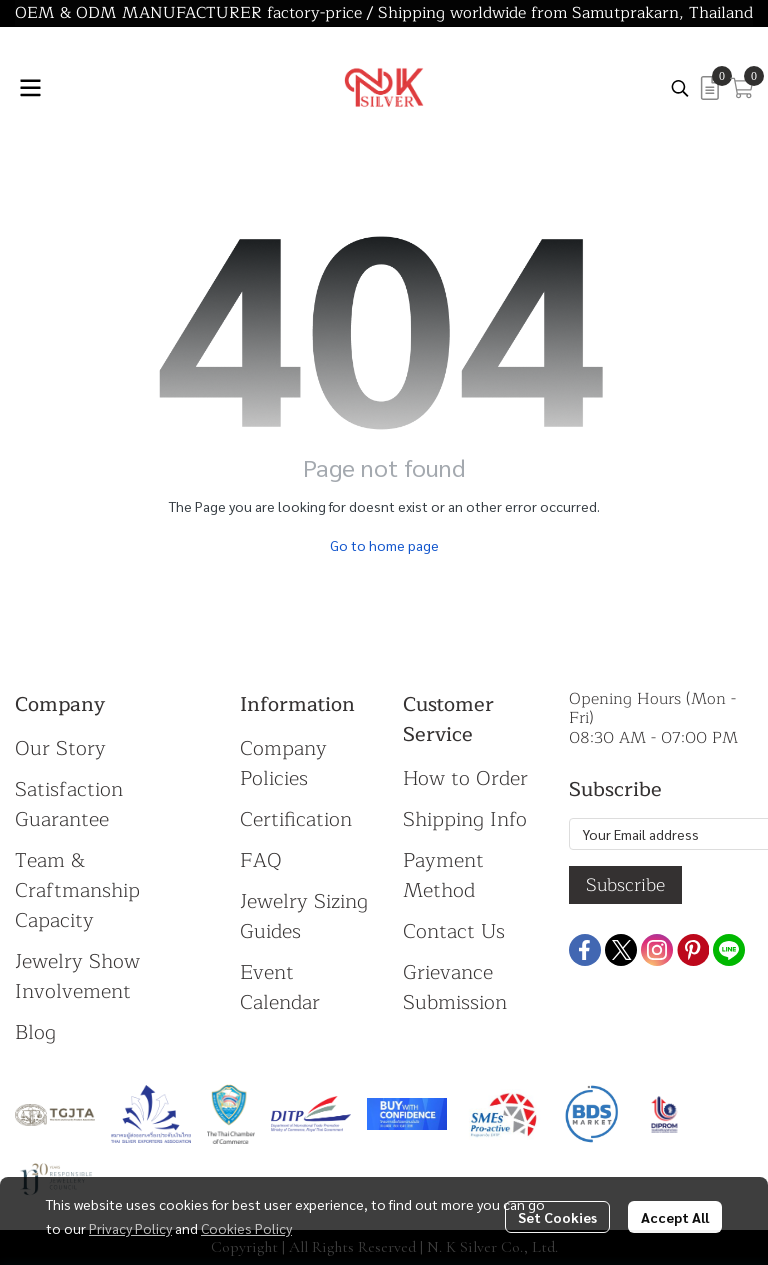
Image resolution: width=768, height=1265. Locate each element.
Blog (35, 1032)
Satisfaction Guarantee (69, 804)
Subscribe (625, 885)
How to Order (465, 778)
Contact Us (454, 931)
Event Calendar (280, 987)
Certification (296, 819)
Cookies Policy (246, 1228)
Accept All (675, 1217)
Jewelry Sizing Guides (304, 916)
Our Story (60, 748)
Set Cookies (557, 1217)
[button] (680, 88)
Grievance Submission (455, 987)
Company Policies (283, 763)
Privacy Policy (130, 1228)
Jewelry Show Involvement (77, 976)
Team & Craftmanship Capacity (77, 890)
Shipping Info (465, 819)
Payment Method (443, 875)
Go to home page (384, 545)
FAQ (261, 860)
